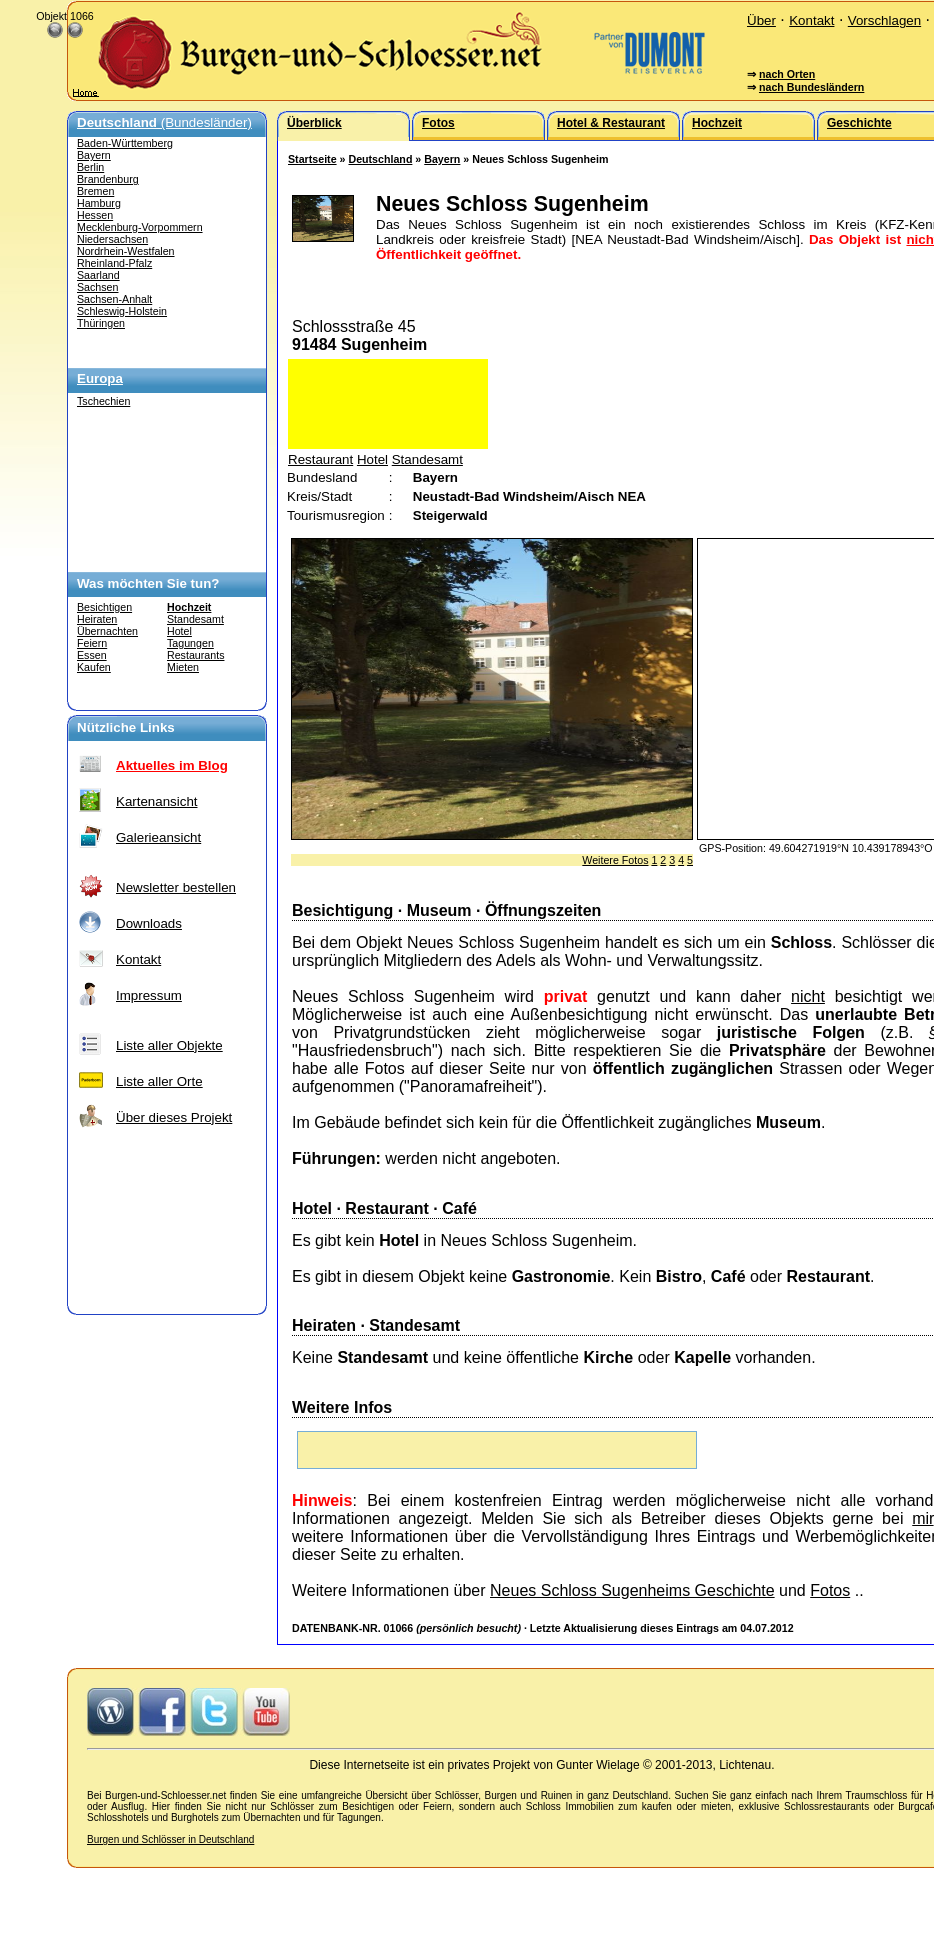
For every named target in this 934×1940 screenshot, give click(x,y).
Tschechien (103, 401)
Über (761, 20)
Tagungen (190, 643)
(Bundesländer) (164, 122)
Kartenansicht (157, 801)
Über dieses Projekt (174, 1117)
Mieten (183, 667)
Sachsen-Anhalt (114, 299)
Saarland (98, 275)
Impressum (149, 995)
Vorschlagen (884, 20)
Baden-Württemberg (125, 143)
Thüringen (101, 323)
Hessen (95, 215)
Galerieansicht (158, 837)
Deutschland (380, 159)
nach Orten (787, 74)
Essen (92, 655)
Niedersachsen (112, 239)
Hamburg (99, 203)
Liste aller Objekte (169, 1045)
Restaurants (195, 655)
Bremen (95, 191)
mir (922, 1518)
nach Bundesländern (811, 87)
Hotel (179, 631)
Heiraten (97, 619)
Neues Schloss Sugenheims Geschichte (632, 1590)
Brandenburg (108, 179)
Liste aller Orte (159, 1081)
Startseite (312, 159)
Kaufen (94, 667)
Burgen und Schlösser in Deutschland (170, 1839)
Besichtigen (104, 607)
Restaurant (320, 459)
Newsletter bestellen (176, 887)
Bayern (94, 155)
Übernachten (107, 631)
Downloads (149, 923)
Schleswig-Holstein (122, 311)
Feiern (92, 643)
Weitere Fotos (615, 860)
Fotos (830, 1590)
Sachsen (97, 287)
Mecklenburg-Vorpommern (140, 227)
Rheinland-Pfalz (114, 263)
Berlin (90, 167)
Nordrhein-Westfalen (126, 251)
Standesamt (195, 619)
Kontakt (811, 20)
